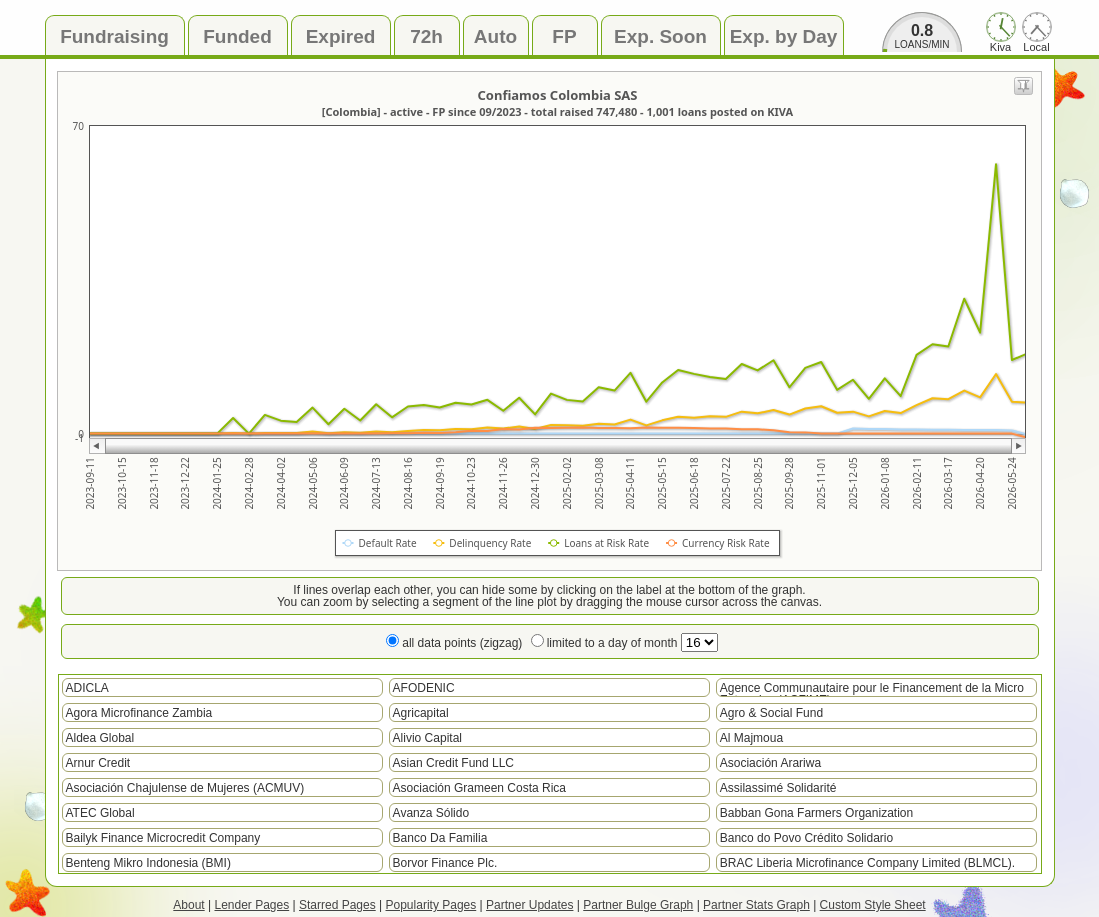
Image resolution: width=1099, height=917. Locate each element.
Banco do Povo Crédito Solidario (806, 838)
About (188, 905)
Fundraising (114, 36)
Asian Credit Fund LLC (453, 763)
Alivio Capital (427, 738)
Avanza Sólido (431, 813)
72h (426, 36)
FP (564, 36)
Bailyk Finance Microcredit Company (163, 838)
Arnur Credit (98, 763)
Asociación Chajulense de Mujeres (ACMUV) (185, 788)
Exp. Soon (660, 36)
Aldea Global (100, 738)
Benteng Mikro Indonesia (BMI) (148, 863)
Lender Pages (251, 905)
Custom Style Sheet (873, 905)
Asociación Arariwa (770, 763)
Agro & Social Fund (771, 713)
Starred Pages (337, 905)
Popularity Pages (431, 905)
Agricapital (421, 713)
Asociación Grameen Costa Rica (479, 788)
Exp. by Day (784, 36)
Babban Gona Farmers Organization (816, 813)
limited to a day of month (632, 643)
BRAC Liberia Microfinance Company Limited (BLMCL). (867, 863)
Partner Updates (529, 905)
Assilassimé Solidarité (778, 788)
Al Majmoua (751, 738)
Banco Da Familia (440, 838)
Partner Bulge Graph (638, 905)
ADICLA (87, 688)
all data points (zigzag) (462, 643)
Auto (495, 36)
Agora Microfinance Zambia (139, 713)
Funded (237, 36)
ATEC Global (100, 813)
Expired (341, 36)
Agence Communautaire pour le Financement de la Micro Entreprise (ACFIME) (872, 689)
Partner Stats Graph (756, 905)
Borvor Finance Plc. (445, 863)
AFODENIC (424, 688)
